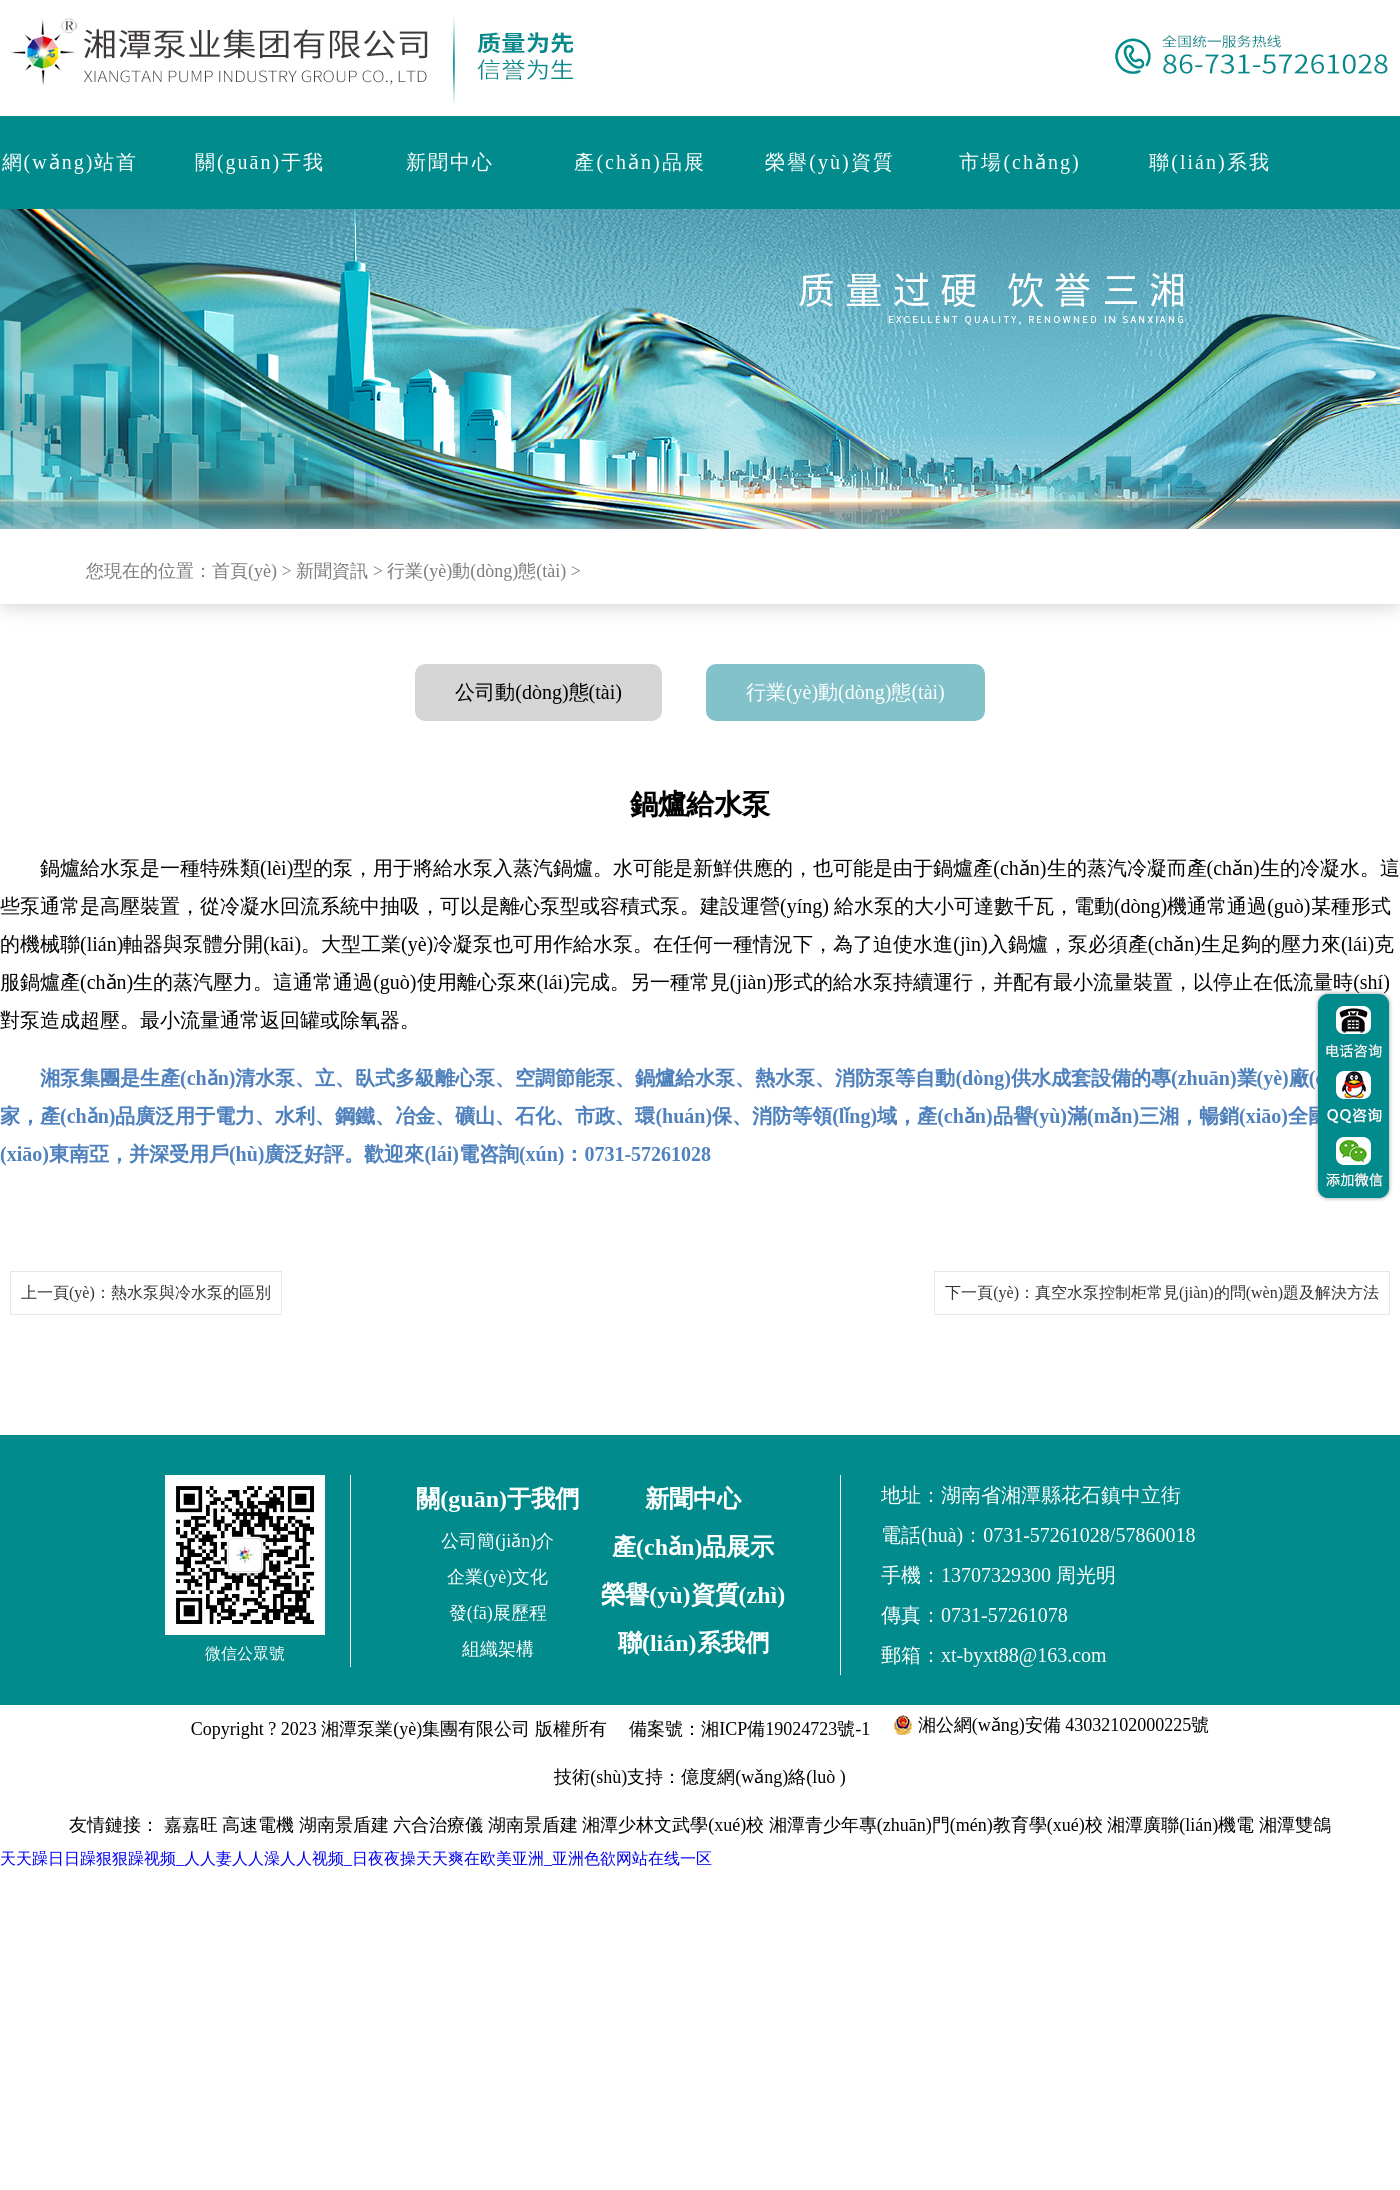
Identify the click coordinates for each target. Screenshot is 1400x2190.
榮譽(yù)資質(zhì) (693, 1595)
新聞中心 (693, 1499)
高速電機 (258, 1825)
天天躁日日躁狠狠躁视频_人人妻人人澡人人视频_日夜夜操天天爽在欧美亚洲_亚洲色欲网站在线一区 (356, 1858)
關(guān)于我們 (497, 1499)
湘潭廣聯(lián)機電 (1180, 1825)
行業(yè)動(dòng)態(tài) (476, 571)
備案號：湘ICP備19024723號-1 (749, 1729)
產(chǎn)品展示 (693, 1547)
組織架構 (498, 1649)
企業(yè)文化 (497, 1577)
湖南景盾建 (344, 1825)
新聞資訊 (332, 571)
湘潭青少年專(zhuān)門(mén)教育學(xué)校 (936, 1825)
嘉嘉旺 (191, 1825)
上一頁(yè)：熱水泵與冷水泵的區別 (146, 1292)
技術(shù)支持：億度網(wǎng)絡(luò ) (699, 1777)
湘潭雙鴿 (1295, 1825)
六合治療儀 (438, 1825)
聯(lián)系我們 (693, 1643)
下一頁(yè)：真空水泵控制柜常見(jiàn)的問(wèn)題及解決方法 (1162, 1292)
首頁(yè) (244, 571)
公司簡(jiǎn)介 (497, 1541)
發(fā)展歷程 (498, 1613)
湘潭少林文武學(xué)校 (673, 1825)
